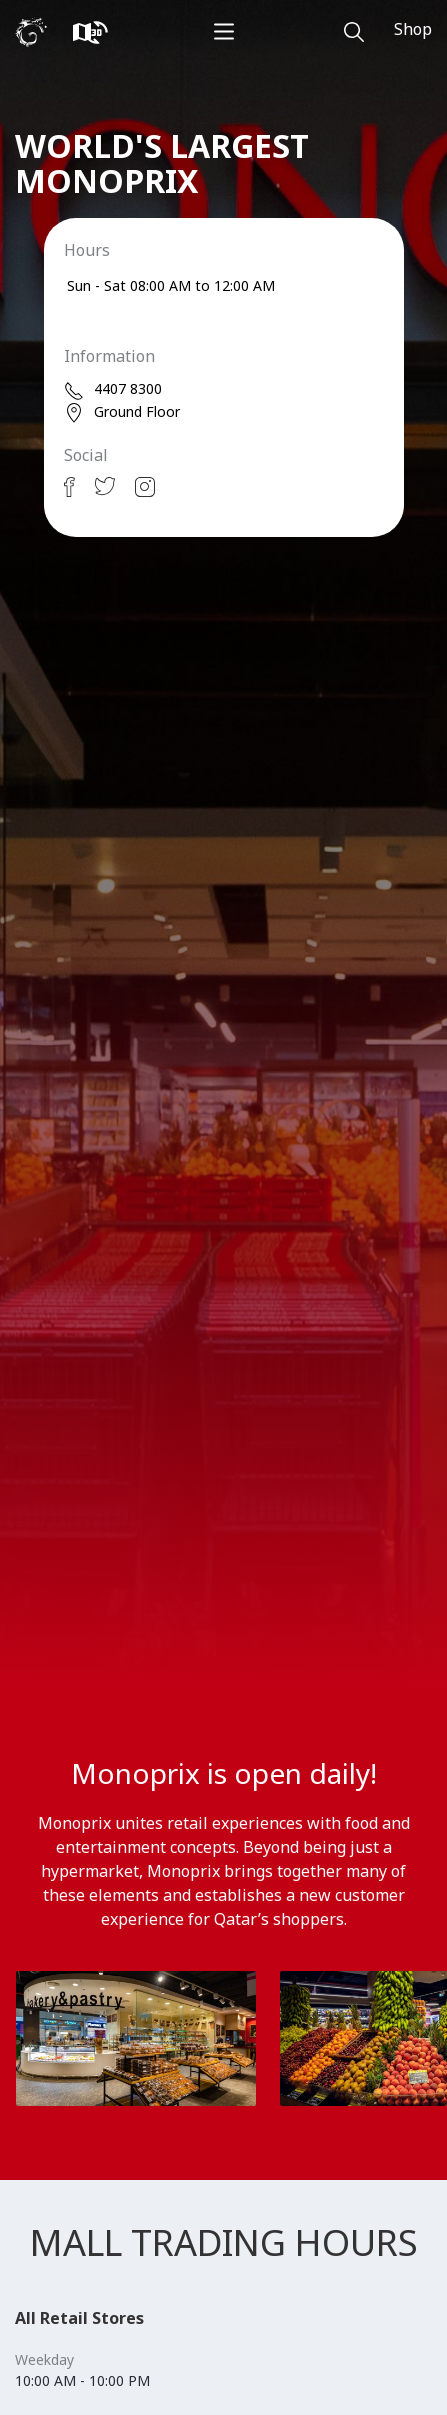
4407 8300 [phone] (113, 389)
